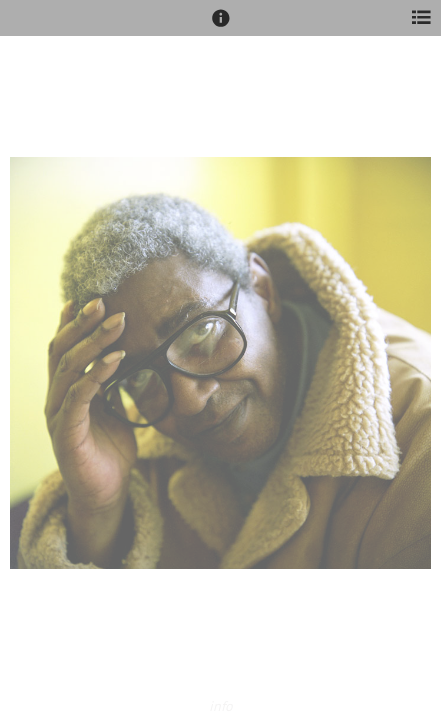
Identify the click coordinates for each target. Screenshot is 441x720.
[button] (221, 27)
